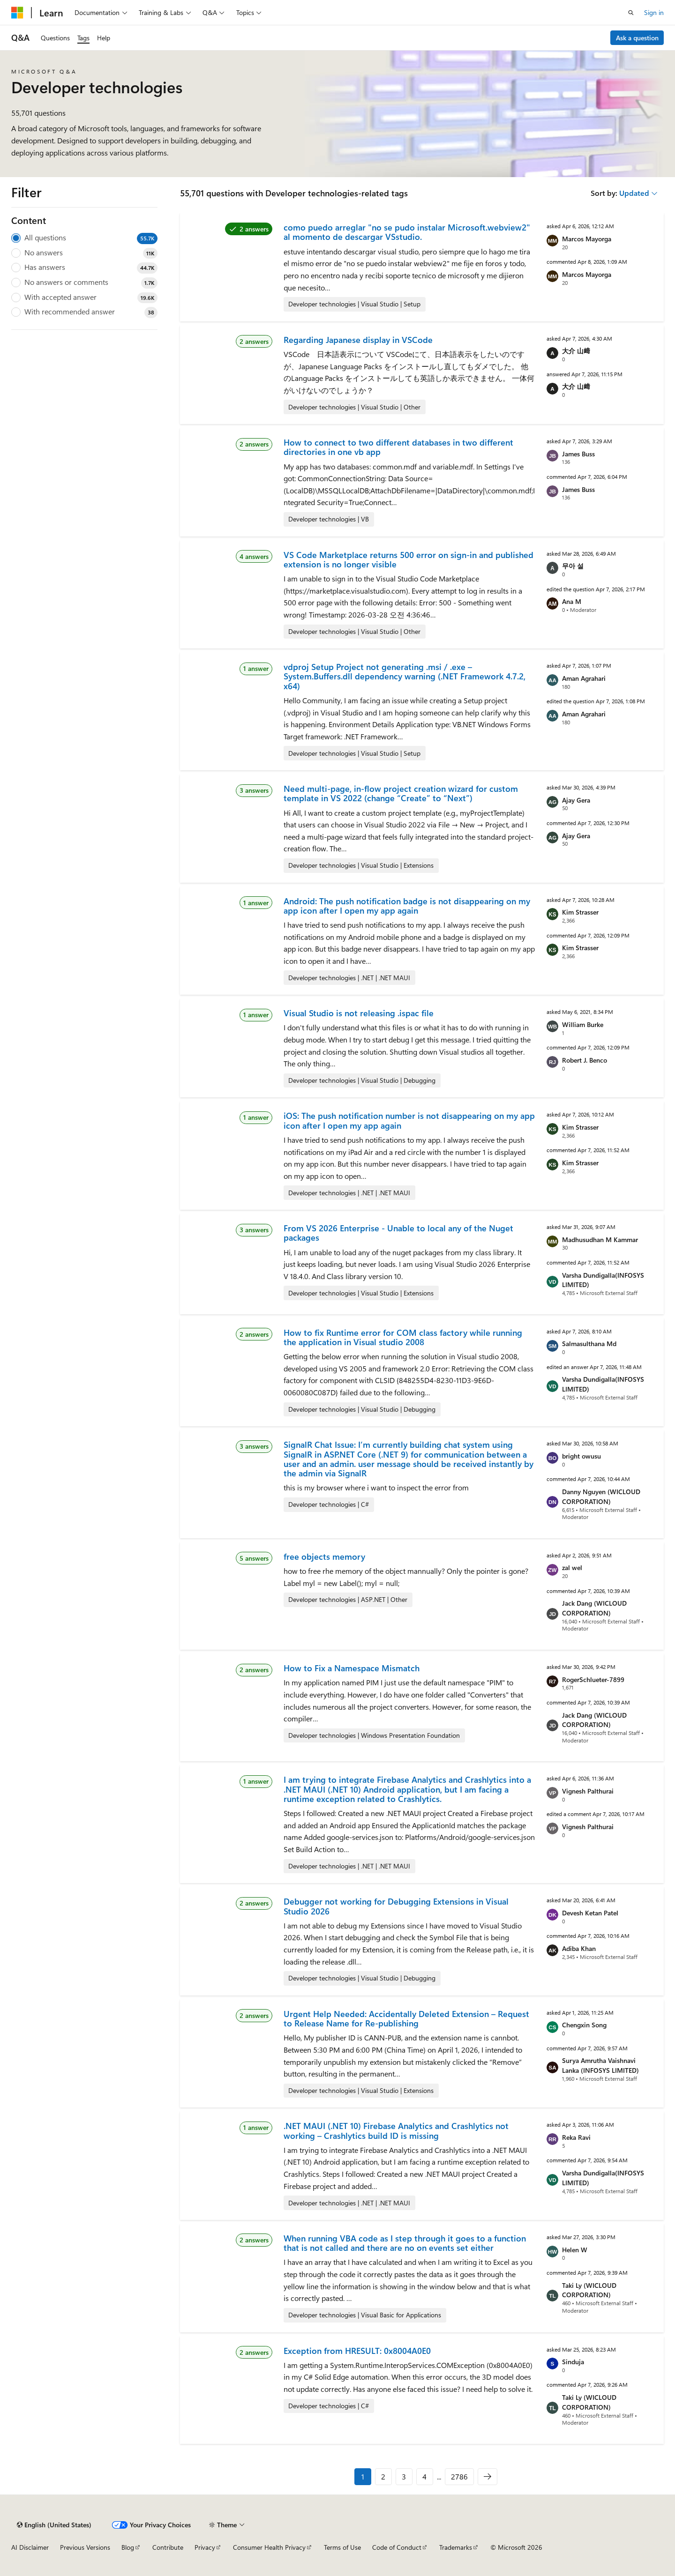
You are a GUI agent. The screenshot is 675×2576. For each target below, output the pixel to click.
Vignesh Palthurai (588, 1791)
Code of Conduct (396, 2547)
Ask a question (637, 37)
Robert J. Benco (584, 1060)
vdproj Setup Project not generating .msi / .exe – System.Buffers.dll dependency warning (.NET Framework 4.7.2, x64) (404, 676)
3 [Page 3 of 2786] (404, 2476)
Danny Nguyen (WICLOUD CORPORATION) (601, 1496)
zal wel (572, 1567)
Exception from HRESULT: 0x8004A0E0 (357, 2350)
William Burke (582, 1024)
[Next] (487, 2476)
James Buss (578, 453)
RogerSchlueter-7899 (593, 1679)
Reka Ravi (576, 2137)
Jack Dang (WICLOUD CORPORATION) (594, 1608)
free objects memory (324, 1556)
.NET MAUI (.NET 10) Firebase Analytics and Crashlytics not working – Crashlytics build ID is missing (396, 2130)
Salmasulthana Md (589, 1343)
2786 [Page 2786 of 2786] (459, 2476)
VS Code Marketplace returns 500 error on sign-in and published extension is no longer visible (408, 559)
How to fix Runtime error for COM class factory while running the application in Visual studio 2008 (403, 1337)
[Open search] (631, 12)
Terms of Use (342, 2547)
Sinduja (573, 2361)
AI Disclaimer (30, 2547)
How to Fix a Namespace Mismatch (352, 1668)
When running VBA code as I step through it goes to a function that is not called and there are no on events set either (405, 2243)
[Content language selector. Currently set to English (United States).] (54, 2524)
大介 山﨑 (576, 350)
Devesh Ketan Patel (590, 1912)
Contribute (167, 2547)
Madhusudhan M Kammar (600, 1239)
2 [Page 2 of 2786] (383, 2476)
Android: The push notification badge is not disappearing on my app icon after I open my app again (407, 905)
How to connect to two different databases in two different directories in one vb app (398, 447)
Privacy (205, 2547)
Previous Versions (85, 2547)
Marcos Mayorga (586, 238)
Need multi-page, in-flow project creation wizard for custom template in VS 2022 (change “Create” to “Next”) (401, 793)
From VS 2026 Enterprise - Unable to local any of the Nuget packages (398, 1232)
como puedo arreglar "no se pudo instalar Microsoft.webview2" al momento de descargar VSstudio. (407, 232)
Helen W (574, 2249)
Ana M (571, 601)
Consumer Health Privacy (269, 2547)
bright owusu (581, 1456)
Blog (127, 2547)
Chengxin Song (584, 2024)
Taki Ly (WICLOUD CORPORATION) (589, 2290)
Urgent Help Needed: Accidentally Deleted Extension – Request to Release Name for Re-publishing (406, 2018)
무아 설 (573, 565)
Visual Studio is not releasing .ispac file (359, 1013)
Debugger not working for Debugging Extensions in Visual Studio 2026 (396, 1906)
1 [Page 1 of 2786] (362, 2476)
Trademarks (455, 2547)
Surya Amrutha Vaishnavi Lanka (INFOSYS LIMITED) (600, 2065)
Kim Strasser (580, 912)
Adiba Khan (579, 1948)
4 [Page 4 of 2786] (424, 2476)
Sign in (654, 12)
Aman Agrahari (584, 678)
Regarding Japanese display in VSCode (358, 339)
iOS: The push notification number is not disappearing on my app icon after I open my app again (409, 1120)
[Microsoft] (17, 13)
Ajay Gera (576, 800)
